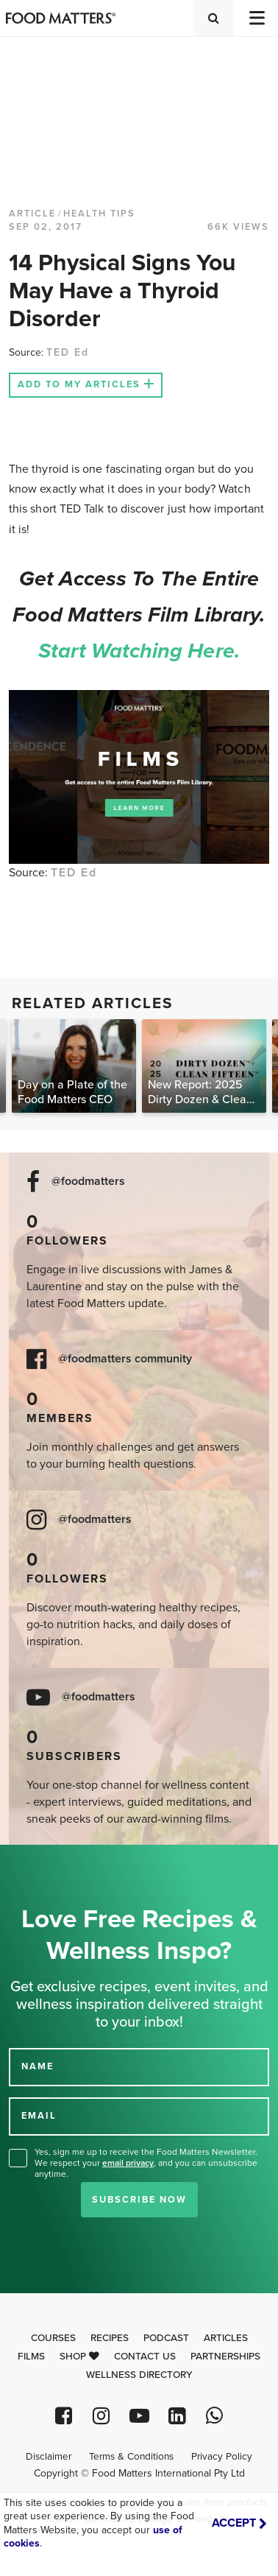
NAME (37, 2066)
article (32, 213)
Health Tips (99, 213)
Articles (226, 2338)
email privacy (128, 2163)
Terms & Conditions (131, 2457)
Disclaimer (48, 2457)
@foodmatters (88, 1181)
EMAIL (39, 2116)
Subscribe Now (139, 2200)
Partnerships (225, 2356)
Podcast (166, 2338)
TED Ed (67, 352)
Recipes (109, 2338)
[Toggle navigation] (256, 18)
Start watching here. (139, 651)
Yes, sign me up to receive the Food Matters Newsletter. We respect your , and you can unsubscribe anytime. (146, 2163)
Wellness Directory (139, 2375)
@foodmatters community (125, 1359)
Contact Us (145, 2356)
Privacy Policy (221, 2457)
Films (31, 2356)
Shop (79, 2356)
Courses (53, 2338)
